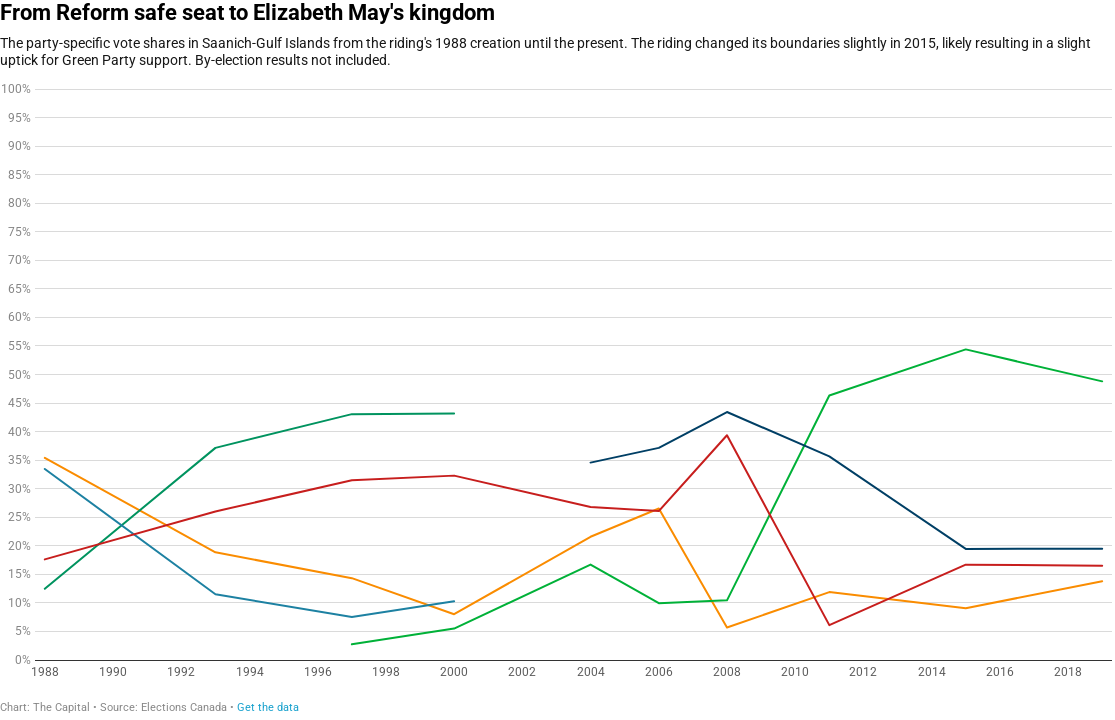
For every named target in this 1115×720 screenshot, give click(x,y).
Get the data (268, 707)
